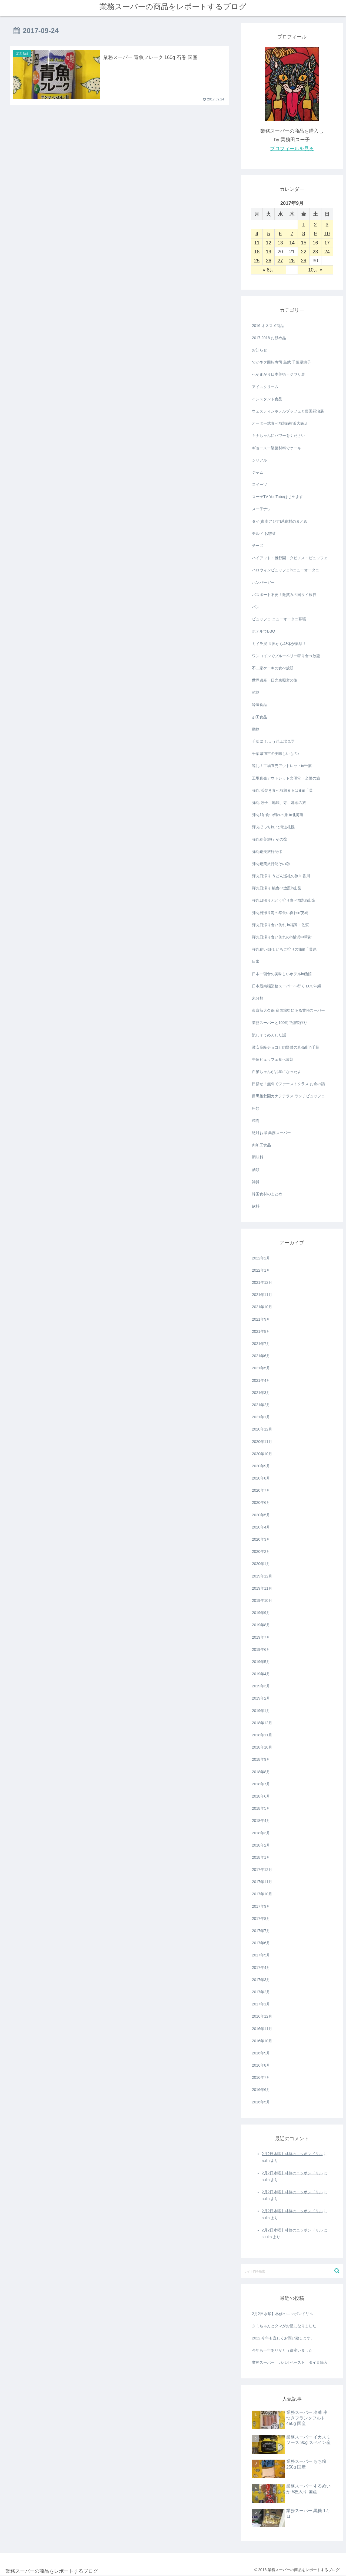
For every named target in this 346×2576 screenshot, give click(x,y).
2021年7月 (261, 1343)
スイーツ (259, 484)
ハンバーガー (263, 582)
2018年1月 (261, 1857)
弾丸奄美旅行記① (267, 851)
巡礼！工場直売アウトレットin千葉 (282, 766)
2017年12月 (262, 1869)
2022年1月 (261, 1270)
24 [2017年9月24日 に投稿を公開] (327, 251)
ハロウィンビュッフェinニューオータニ (285, 570)
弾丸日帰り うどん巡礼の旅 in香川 (281, 876)
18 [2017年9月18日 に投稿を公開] (257, 251)
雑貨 (256, 1182)
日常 (256, 961)
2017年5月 (261, 1955)
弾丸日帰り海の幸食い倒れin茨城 (280, 913)
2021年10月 (262, 1307)
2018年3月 (261, 1833)
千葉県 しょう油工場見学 (273, 741)
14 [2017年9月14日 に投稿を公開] (292, 243)
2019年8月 (261, 1625)
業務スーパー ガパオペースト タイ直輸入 (290, 2362)
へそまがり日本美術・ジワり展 (278, 374)
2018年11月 (262, 1735)
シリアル (259, 460)
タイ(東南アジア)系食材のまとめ (279, 521)
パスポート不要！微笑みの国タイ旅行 (284, 595)
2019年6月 (261, 1649)
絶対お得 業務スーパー (271, 1133)
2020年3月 (261, 1539)
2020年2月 (261, 1551)
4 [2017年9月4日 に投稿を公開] (256, 233)
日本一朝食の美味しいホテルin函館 (282, 974)
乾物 (256, 692)
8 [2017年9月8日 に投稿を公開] (303, 233)
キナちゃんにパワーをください (278, 435)
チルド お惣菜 (264, 533)
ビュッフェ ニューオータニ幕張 (279, 619)
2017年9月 (261, 1906)
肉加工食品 (261, 1145)
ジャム (257, 472)
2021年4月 (261, 1380)
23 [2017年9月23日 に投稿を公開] (315, 251)
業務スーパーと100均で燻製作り (279, 1022)
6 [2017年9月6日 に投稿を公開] (280, 233)
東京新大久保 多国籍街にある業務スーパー (288, 1010)
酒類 (256, 1169)
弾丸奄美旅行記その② (271, 864)
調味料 (257, 1157)
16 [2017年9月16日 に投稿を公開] (315, 243)
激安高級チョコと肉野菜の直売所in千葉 (285, 1047)
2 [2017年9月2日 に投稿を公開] (315, 224)
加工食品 (259, 717)
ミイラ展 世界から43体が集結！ (279, 643)
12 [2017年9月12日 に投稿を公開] (268, 243)
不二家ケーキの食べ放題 (273, 668)
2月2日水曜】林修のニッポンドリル (292, 2154)
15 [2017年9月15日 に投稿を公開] (303, 243)
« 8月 (268, 270)
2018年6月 (261, 1796)
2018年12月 (262, 1723)
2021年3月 (261, 1392)
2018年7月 (261, 1784)
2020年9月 (261, 1466)
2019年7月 (261, 1637)
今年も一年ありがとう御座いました (282, 2350)
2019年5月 (261, 1661)
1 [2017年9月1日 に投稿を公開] (303, 224)
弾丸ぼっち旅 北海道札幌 (273, 827)
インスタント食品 (267, 399)
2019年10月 (262, 1600)
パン (256, 607)
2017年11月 (262, 1882)
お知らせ (259, 350)
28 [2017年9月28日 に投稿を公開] (292, 260)
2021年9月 (261, 1319)
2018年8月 (261, 1772)
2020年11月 (262, 1441)
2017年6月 (261, 1943)
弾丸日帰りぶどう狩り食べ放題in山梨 (283, 900)
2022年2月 (261, 1258)
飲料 (256, 1206)
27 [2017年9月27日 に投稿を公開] (280, 260)
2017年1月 (261, 2004)
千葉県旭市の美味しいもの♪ (275, 753)
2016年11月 (262, 2029)
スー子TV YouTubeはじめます (277, 497)
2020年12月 (262, 1429)
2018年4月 (261, 1820)
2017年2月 (261, 1992)
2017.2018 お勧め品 (269, 338)
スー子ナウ (261, 509)
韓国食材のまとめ (267, 1194)
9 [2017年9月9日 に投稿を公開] (315, 233)
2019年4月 (261, 1674)
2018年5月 (261, 1808)
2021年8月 (261, 1331)
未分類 (257, 998)
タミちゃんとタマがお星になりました (284, 2326)
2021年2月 (261, 1405)
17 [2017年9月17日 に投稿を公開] (327, 243)
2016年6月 (261, 2089)
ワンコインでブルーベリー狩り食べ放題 (286, 656)
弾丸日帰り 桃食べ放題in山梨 (276, 888)
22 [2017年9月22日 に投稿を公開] (303, 251)
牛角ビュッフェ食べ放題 (273, 1059)
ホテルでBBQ (263, 631)
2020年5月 (261, 1515)
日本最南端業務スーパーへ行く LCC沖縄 (286, 986)
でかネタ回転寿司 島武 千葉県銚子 (281, 362)
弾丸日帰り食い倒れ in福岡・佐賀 (280, 925)
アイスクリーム (265, 387)
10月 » (315, 270)
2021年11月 (262, 1294)
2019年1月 (261, 1710)
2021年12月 (262, 1282)
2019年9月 (261, 1613)
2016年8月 (261, 2065)
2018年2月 (261, 1845)
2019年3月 (261, 1686)
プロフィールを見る (292, 148)
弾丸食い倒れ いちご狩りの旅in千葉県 (284, 949)
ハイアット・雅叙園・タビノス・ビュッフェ (290, 558)
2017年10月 (262, 1894)
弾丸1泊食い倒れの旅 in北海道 (278, 815)
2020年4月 (261, 1527)
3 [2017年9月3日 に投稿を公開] (327, 224)
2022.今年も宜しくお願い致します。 (283, 2338)
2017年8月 (261, 1918)
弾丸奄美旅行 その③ (269, 839)
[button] (337, 2270)
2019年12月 (262, 1576)
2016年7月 (261, 2077)
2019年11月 (262, 1588)
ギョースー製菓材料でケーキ (276, 448)
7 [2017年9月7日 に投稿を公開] (292, 233)
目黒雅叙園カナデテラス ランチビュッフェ (288, 1096)
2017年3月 (261, 1980)
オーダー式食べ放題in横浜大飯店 (280, 423)
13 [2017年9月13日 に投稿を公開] (280, 243)
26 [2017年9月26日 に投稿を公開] (268, 260)
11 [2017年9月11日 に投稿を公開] (257, 243)
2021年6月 (261, 1356)
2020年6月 (261, 1502)
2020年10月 (262, 1454)
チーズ (257, 546)
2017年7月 (261, 1931)
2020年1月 (261, 1564)
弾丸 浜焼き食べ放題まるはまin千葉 (282, 790)
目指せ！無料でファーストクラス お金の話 (288, 1084)
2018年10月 (262, 1747)
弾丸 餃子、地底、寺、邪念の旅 (279, 802)
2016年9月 (261, 2053)
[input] (292, 2271)
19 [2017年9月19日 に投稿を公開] (268, 251)
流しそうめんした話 (269, 1035)
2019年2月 (261, 1698)
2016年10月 (262, 2041)
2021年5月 (261, 1368)
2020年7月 (261, 1490)
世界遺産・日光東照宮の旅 (274, 680)
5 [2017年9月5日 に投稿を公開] (268, 233)
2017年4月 (261, 1967)
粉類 (256, 1108)
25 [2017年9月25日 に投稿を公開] (257, 260)
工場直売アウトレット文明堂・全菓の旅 (286, 778)
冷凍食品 (259, 704)
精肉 (256, 1120)
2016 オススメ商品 (268, 325)
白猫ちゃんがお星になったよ (276, 1071)
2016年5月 (261, 2102)
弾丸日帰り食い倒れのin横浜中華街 (282, 937)
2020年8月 (261, 1478)
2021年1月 (261, 1417)
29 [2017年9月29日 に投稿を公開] (303, 260)
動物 (256, 729)
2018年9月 (261, 1759)
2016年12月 (262, 2016)
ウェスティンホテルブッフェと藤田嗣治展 (288, 411)
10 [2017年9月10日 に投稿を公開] (327, 233)
